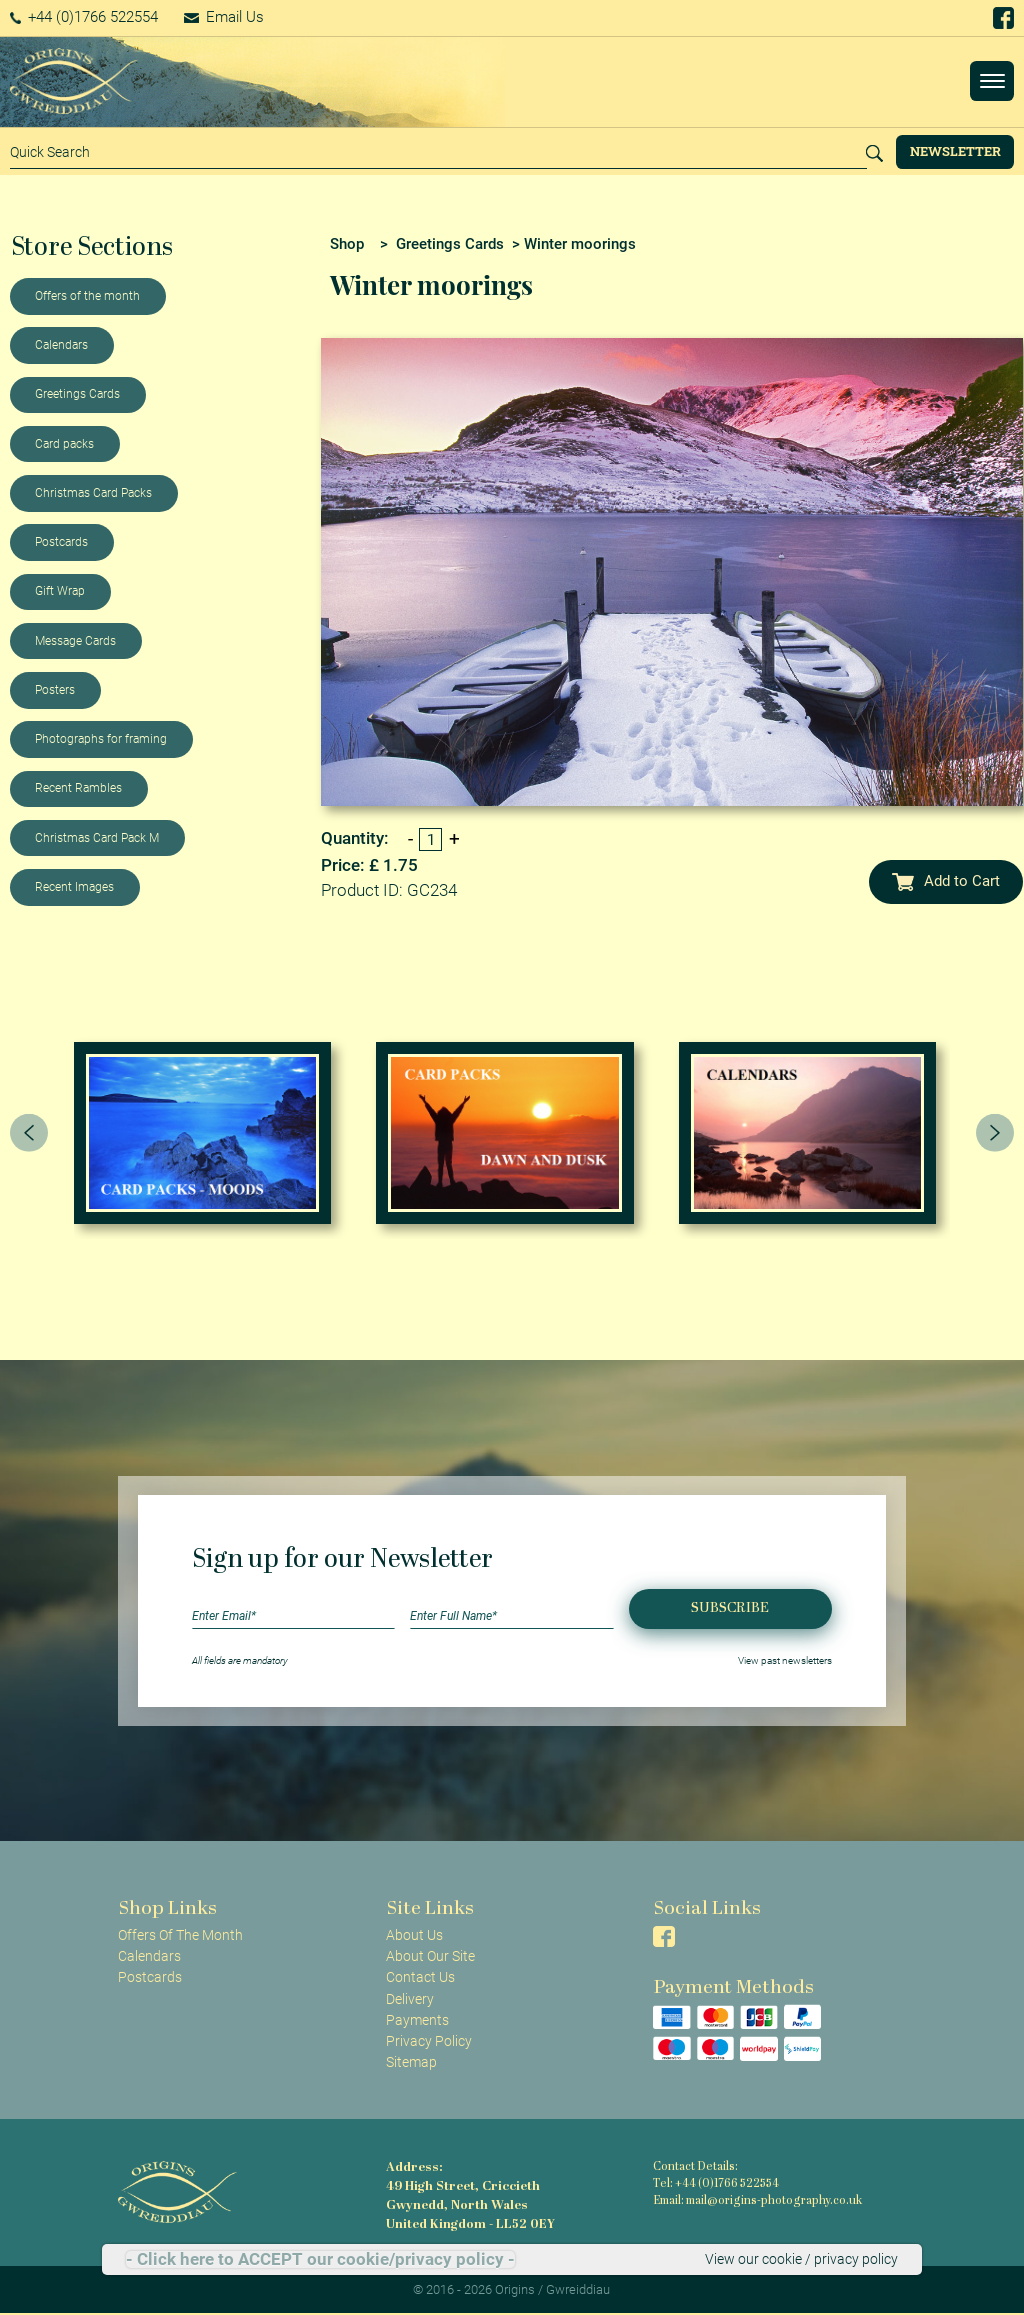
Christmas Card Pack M (97, 838)
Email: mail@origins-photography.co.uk (757, 2201)
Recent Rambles (78, 788)
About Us (414, 1935)
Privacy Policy (429, 2041)
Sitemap (411, 2062)
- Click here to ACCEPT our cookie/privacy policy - (320, 2259)
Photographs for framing (101, 739)
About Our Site (430, 1956)
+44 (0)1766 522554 (84, 17)
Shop (347, 244)
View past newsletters (785, 1660)
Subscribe (730, 1608)
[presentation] (29, 1133)
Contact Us (420, 1977)
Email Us (224, 17)
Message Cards (75, 641)
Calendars (61, 345)
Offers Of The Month (180, 1935)
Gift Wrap (60, 591)
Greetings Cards (77, 394)
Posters (55, 690)
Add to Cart (946, 881)
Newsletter (955, 151)
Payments (417, 2020)
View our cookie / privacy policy (801, 2259)
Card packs (64, 444)
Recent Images (74, 887)
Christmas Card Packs (93, 493)
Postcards (61, 542)
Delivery (410, 1999)
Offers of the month (87, 296)
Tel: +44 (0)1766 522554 (716, 2184)
